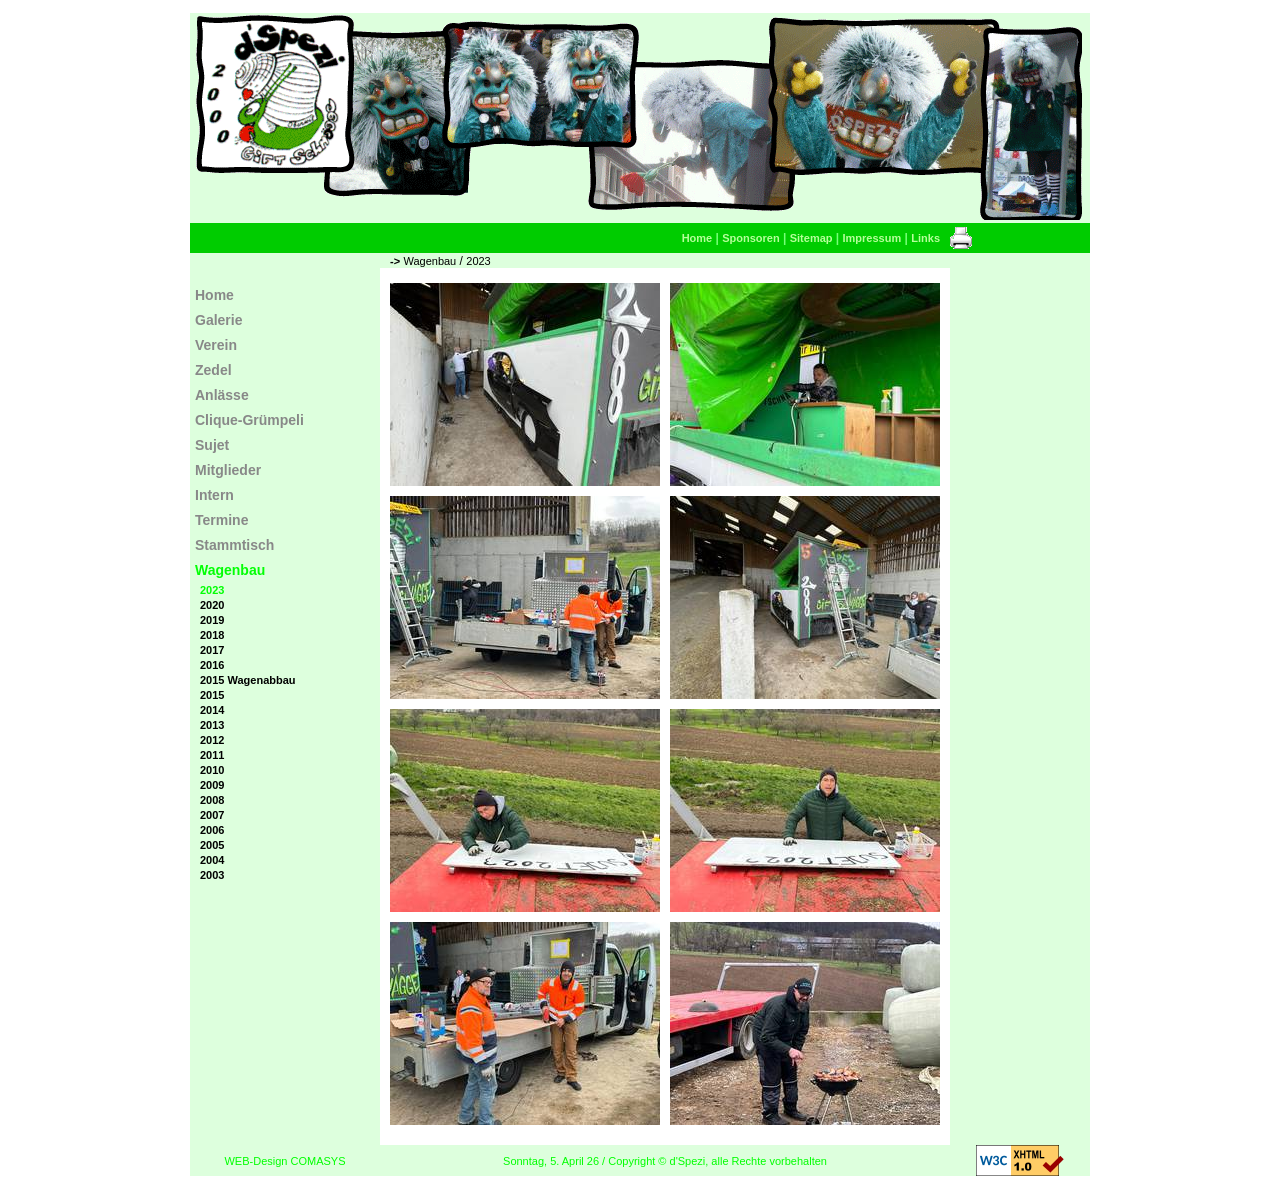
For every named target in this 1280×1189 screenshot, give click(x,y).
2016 (212, 665)
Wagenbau (429, 261)
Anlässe (222, 395)
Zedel (213, 370)
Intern (214, 495)
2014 (212, 710)
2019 (212, 620)
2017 (212, 650)
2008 (212, 800)
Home (697, 238)
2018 (212, 635)
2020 (212, 605)
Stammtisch (234, 545)
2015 (212, 695)
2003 (212, 875)
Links (925, 238)
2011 (212, 755)
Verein (216, 345)
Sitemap (811, 238)
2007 (212, 815)
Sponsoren (750, 238)
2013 (212, 725)
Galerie (218, 320)
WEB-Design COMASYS (284, 1161)
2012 (212, 740)
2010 (212, 770)
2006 (212, 830)
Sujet (212, 445)
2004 (212, 860)
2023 (478, 261)
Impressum (872, 238)
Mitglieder (228, 470)
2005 (212, 845)
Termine (221, 520)
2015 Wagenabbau (248, 680)
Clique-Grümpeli (249, 420)
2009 (212, 785)
